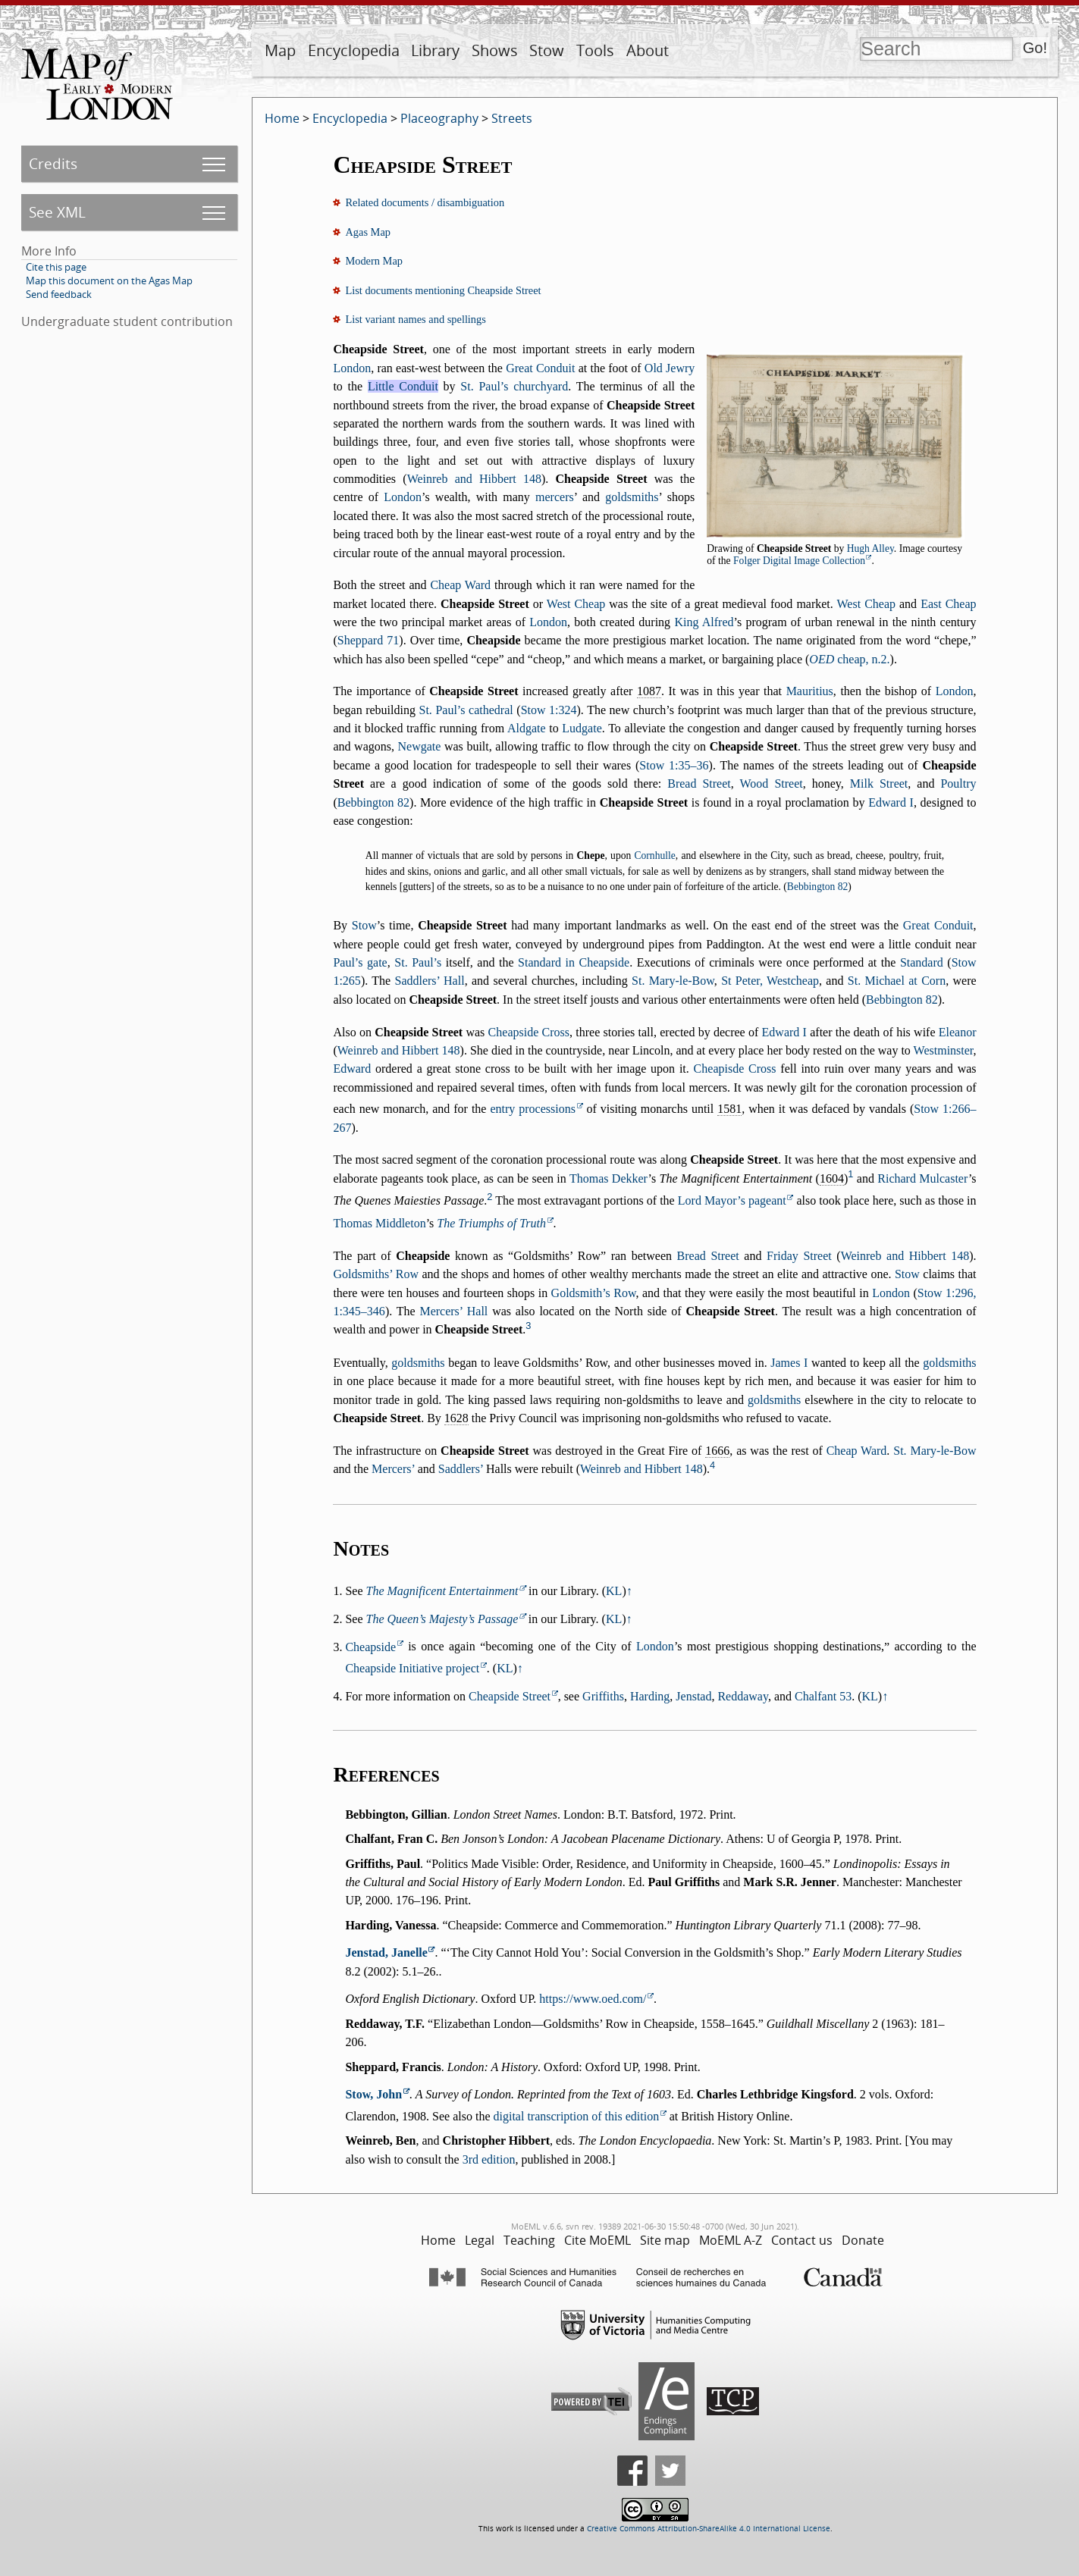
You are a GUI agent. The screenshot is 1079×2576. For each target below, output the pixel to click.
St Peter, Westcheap (770, 980)
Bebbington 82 (373, 802)
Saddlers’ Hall (429, 980)
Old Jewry (670, 368)
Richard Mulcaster (922, 1178)
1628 (456, 1418)
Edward (352, 1068)
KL (614, 1590)
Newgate (419, 746)
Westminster (944, 1050)
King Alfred (703, 622)
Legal (479, 2240)
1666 (717, 1450)
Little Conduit (403, 386)
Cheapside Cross (528, 1032)
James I (789, 1362)
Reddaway (742, 1696)
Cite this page (56, 267)
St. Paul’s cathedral (466, 710)
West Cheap (576, 603)
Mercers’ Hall (453, 1311)
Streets (511, 118)
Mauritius (809, 691)
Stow (546, 50)
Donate (863, 2240)
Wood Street (771, 783)
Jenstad (693, 1696)
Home (282, 118)
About (647, 50)
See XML (57, 212)
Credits (53, 163)
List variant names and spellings (415, 319)
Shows (495, 50)
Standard (921, 962)
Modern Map (374, 261)
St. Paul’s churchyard (514, 386)
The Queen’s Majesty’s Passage (442, 1618)
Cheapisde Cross (735, 1068)
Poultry (958, 783)
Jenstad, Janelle (386, 1952)
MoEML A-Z (730, 2240)
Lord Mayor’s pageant (732, 1200)
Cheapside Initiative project (412, 1668)
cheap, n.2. (849, 659)
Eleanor (958, 1032)
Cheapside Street (509, 1696)
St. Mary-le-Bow (673, 980)
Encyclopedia (354, 50)
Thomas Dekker (608, 1178)
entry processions (533, 1108)
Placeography (439, 118)
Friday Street (799, 1255)
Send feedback (59, 294)
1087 (649, 691)
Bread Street (699, 783)
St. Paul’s (417, 962)
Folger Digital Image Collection (799, 560)
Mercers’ (393, 1468)
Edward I (891, 802)
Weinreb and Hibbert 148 (474, 478)
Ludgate (581, 728)
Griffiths (603, 1696)
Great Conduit (540, 368)
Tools (595, 50)
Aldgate (526, 728)
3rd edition (489, 2159)
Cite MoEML (597, 2240)
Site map (665, 2240)
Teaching (529, 2240)
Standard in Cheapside (573, 962)
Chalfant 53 (823, 1696)
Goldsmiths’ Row (376, 1274)
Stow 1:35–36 (673, 765)
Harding (650, 1696)
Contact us (802, 2240)
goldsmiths (631, 496)
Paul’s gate (360, 962)
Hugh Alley (870, 548)
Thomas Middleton (379, 1223)
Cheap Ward (460, 584)
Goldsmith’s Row (593, 1292)
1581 (729, 1108)
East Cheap (948, 603)
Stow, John (373, 2094)
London (352, 368)
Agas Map (368, 232)
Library (435, 50)
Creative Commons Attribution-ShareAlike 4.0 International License (708, 2529)
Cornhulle (654, 855)
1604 (832, 1178)
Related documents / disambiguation (424, 202)
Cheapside (370, 1647)
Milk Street (879, 783)
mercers (554, 496)
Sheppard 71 (368, 640)
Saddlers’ (460, 1468)
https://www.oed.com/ (592, 1998)
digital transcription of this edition (577, 2116)
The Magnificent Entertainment (442, 1590)
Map (280, 50)
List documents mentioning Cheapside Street (443, 290)
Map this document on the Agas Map (109, 280)
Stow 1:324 (549, 710)
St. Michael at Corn (897, 980)
